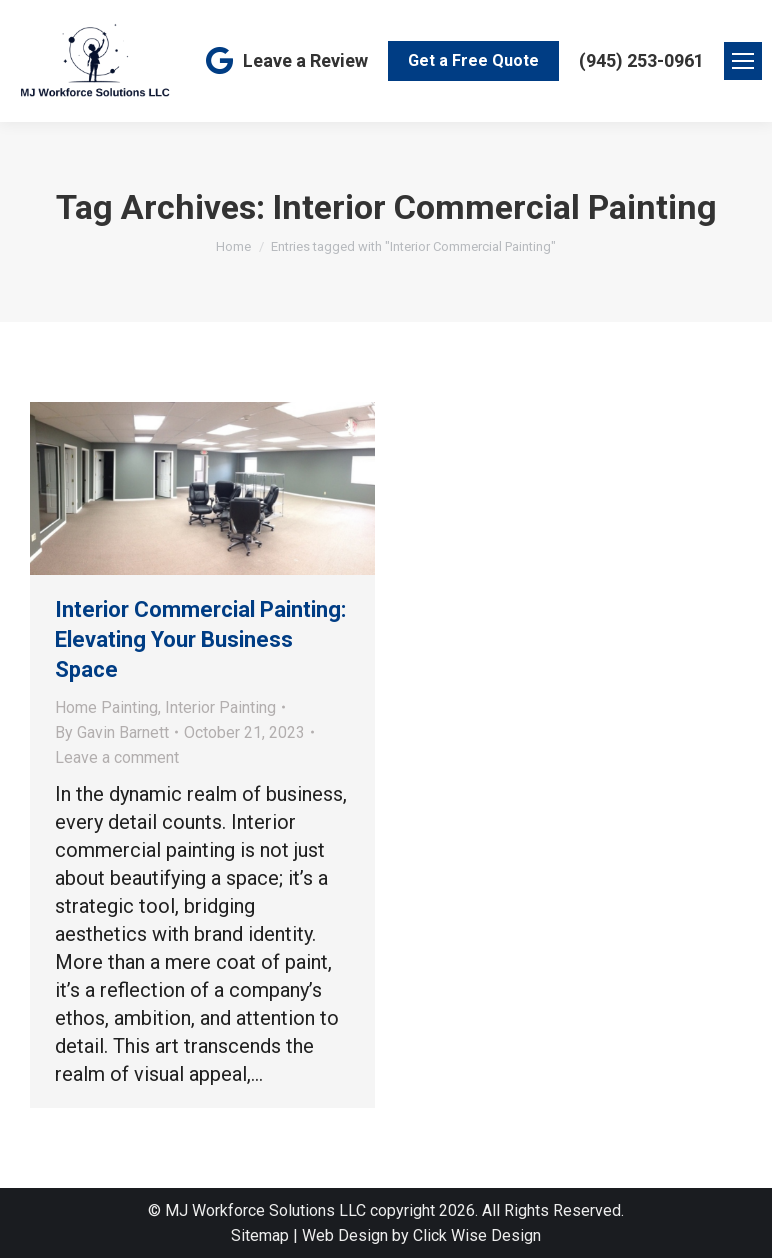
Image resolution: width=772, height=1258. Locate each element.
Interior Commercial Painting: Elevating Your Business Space (200, 639)
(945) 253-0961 (641, 60)
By (112, 732)
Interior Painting (220, 707)
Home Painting (106, 707)
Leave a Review (285, 61)
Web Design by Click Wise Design (421, 1235)
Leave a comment (117, 757)
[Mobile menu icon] (743, 61)
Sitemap (260, 1235)
